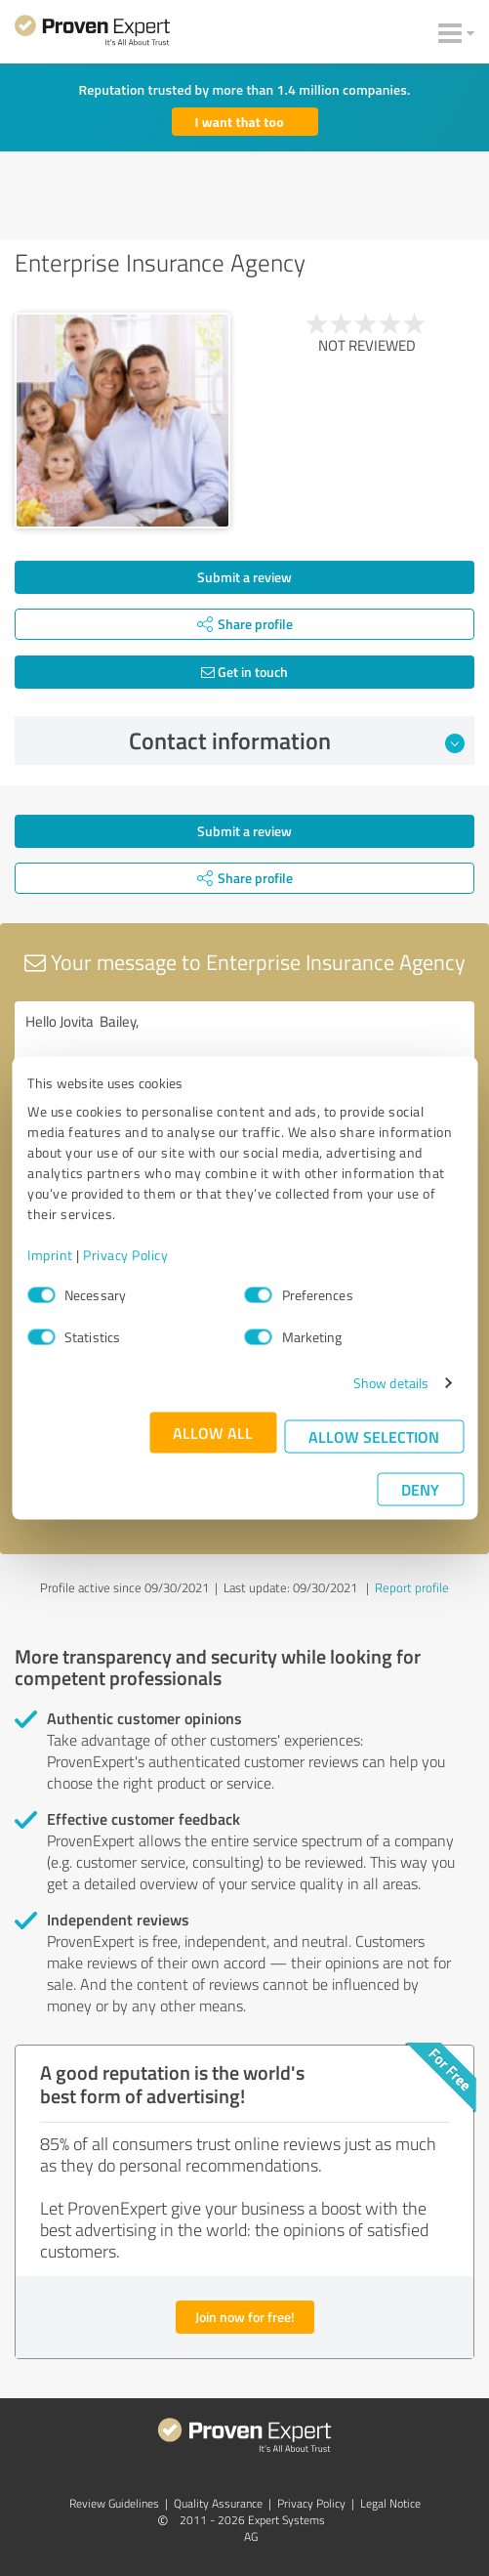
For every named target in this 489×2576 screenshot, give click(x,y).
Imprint (50, 1255)
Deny (420, 1489)
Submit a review (244, 577)
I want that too (239, 121)
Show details (390, 1382)
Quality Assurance (218, 2503)
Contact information (297, 740)
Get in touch (244, 671)
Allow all (213, 1432)
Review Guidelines (114, 2503)
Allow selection (373, 1436)
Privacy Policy (125, 1255)
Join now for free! (245, 2316)
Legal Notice (390, 2503)
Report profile (412, 1587)
